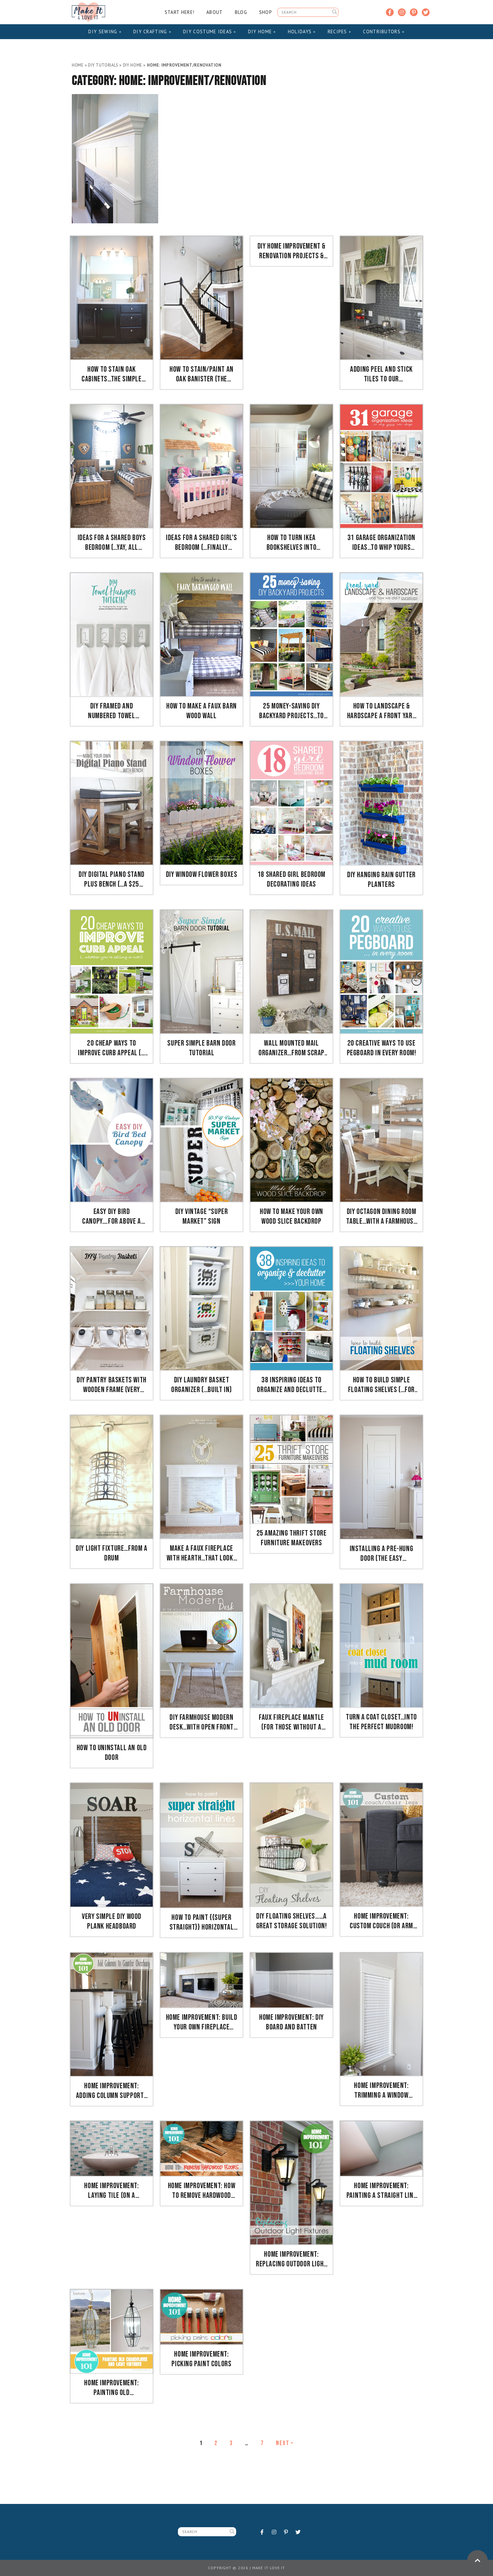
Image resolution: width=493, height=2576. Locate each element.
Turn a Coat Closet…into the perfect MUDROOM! (381, 1721)
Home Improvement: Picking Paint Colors (201, 2358)
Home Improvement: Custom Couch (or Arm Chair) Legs (381, 1921)
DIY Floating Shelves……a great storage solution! (291, 1921)
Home (78, 65)
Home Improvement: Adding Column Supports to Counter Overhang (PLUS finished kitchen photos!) (111, 2091)
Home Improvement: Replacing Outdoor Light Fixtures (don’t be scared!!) (291, 2259)
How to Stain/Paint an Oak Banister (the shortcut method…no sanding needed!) (202, 374)
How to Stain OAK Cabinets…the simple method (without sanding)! (111, 374)
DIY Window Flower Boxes (201, 874)
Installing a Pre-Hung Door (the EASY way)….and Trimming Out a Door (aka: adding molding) (381, 1553)
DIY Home (262, 31)
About (214, 12)
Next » (285, 2443)
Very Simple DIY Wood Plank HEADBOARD (111, 1921)
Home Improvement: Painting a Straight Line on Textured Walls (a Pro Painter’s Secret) (381, 2190)
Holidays (302, 31)
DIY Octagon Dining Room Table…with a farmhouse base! (381, 1216)
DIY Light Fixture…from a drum (111, 1553)
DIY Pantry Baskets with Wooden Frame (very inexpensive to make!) (112, 1385)
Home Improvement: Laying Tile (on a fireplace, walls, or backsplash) (111, 2190)
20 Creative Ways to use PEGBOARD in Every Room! (381, 1048)
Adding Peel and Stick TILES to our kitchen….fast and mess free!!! (381, 374)
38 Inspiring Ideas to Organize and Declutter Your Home (291, 1385)
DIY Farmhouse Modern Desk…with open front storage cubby (202, 1722)
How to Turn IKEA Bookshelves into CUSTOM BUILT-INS (292, 542)
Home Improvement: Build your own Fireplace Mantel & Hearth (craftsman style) (201, 2022)
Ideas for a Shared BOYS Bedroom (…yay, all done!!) (112, 542)
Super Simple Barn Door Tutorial (201, 1048)
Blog (241, 12)
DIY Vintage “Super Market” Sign (201, 1216)
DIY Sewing (104, 31)
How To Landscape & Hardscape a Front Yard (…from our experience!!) (381, 711)
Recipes (339, 31)
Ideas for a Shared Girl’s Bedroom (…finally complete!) (201, 542)
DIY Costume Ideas (209, 31)
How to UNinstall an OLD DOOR (112, 1752)
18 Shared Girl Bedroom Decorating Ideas (291, 879)
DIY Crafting (152, 31)
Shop (265, 12)
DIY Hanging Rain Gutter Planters (381, 879)
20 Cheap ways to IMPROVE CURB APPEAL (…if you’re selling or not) (111, 1048)
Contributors (383, 31)
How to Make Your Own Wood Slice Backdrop (291, 1216)
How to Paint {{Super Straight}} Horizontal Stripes (202, 1922)
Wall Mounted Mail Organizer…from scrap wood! (291, 1048)
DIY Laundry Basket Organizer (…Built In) (201, 1384)
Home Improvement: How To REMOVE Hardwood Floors (202, 2190)
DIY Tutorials (103, 65)
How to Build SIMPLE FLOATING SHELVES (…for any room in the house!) (381, 1385)
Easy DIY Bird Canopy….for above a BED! (111, 1216)
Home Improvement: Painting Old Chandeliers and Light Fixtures (112, 2388)
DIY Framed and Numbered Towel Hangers (111, 711)
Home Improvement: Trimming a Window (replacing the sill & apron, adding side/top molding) (381, 2090)
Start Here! (179, 12)
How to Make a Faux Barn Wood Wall (201, 710)
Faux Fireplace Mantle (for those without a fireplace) (291, 1722)
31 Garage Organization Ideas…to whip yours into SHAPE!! (381, 542)
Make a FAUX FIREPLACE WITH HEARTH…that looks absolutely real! (201, 1553)
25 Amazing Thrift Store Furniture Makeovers (292, 1538)
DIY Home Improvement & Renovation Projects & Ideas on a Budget (291, 251)
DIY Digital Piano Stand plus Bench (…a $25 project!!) (112, 879)
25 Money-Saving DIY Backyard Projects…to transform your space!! (291, 711)
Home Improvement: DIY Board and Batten (291, 2022)
